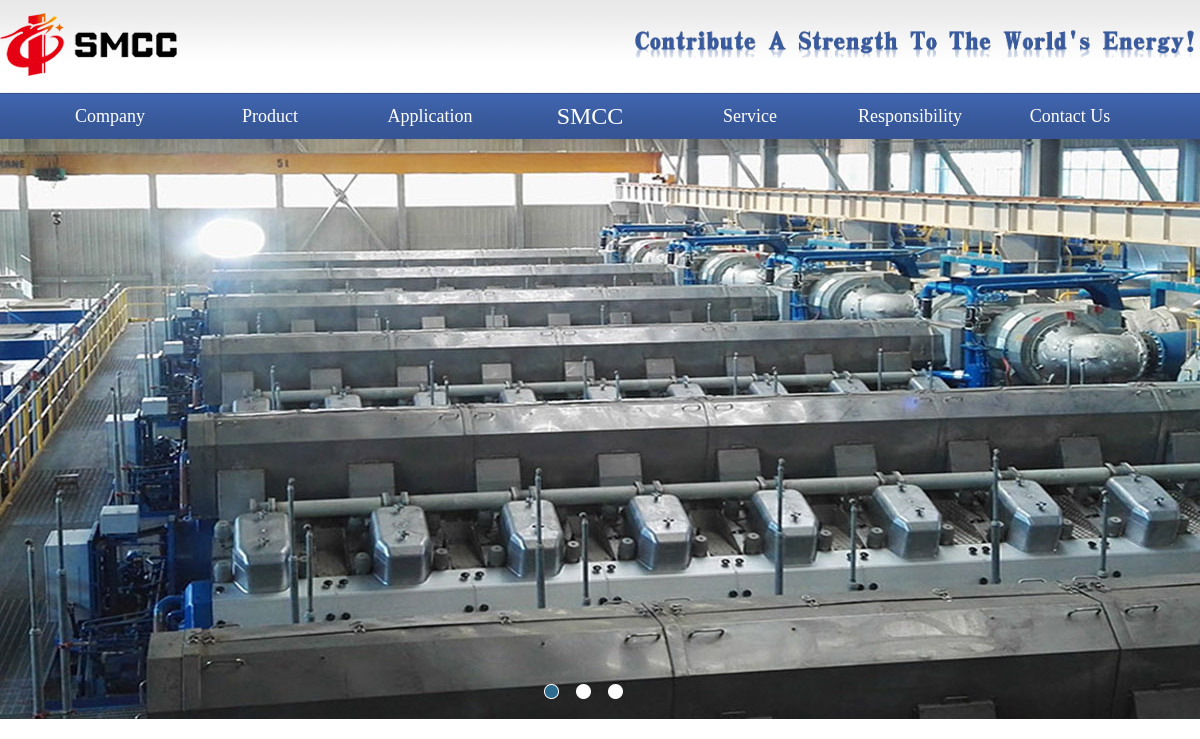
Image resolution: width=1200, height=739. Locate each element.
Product (270, 116)
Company (110, 116)
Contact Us (1070, 116)
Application (430, 116)
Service (750, 116)
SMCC (590, 116)
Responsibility (910, 116)
